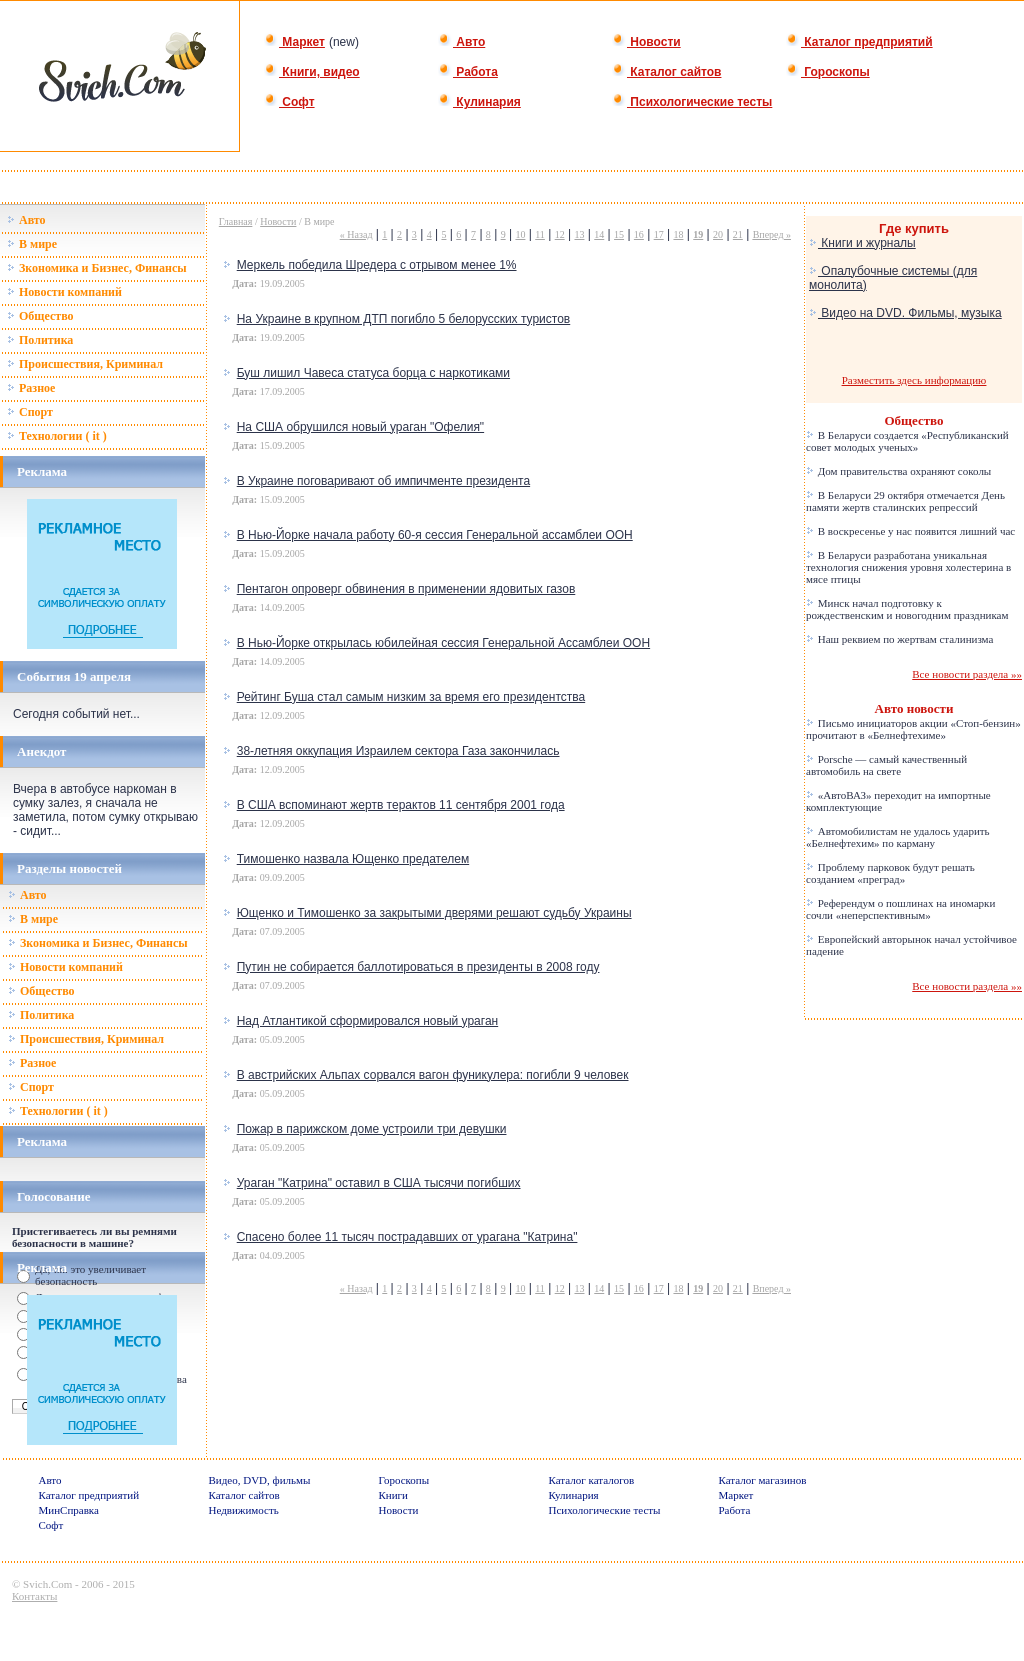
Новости (646, 42)
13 (579, 234)
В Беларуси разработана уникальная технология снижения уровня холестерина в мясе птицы (908, 567)
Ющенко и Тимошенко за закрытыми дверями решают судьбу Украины (434, 913)
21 (738, 234)
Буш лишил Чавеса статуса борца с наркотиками (373, 373)
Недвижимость (244, 1510)
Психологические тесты (692, 102)
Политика (40, 340)
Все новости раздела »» (967, 674)
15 (619, 234)
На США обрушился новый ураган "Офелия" (360, 427)
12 (560, 234)
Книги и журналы (862, 243)
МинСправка (69, 1510)
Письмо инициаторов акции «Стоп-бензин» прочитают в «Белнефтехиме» (913, 729)
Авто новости (914, 708)
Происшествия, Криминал (85, 364)
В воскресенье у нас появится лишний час (910, 531)
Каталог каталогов (592, 1480)
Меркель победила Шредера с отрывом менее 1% (377, 265)
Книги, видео (312, 72)
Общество (40, 316)
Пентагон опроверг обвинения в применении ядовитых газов (406, 589)
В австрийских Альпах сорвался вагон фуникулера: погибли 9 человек (433, 1075)
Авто (461, 42)
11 (540, 234)
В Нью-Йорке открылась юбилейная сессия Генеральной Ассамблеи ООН (443, 643)
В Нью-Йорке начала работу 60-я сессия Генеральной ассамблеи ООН (435, 535)
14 (599, 234)
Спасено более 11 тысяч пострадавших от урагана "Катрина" (407, 1237)
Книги (394, 1495)
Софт (289, 102)
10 (520, 234)
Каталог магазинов (763, 1480)
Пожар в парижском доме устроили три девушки (372, 1129)
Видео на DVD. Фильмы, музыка (905, 313)
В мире (32, 244)
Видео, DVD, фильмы (260, 1480)
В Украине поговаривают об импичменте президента (383, 481)
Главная (236, 221)
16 (639, 234)
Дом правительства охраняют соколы (898, 471)
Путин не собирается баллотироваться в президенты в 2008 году (418, 967)
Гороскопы (828, 72)
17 (659, 234)
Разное (31, 388)
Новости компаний (64, 292)
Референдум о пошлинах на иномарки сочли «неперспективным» (900, 909)
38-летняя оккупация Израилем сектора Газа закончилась (398, 751)
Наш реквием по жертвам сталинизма (899, 639)
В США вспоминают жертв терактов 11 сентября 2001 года (401, 805)
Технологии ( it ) (57, 436)
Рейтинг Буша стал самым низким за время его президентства (411, 697)
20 (718, 234)
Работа (468, 72)
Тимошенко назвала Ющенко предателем (353, 859)
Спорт (30, 412)
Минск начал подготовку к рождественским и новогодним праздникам (907, 609)
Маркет (294, 42)
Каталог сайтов (666, 72)
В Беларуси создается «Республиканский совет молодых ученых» (907, 441)
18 (678, 234)
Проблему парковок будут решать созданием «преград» (890, 873)
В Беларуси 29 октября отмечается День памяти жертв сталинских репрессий (905, 501)
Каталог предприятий (859, 42)
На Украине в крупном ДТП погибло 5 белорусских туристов (404, 319)
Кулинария (479, 102)
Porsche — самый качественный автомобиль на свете (886, 765)
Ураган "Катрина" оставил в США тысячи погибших (379, 1183)
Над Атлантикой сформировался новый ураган (367, 1021)
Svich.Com (47, 1584)
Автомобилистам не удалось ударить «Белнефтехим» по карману (898, 837)
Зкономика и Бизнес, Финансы (97, 268)
